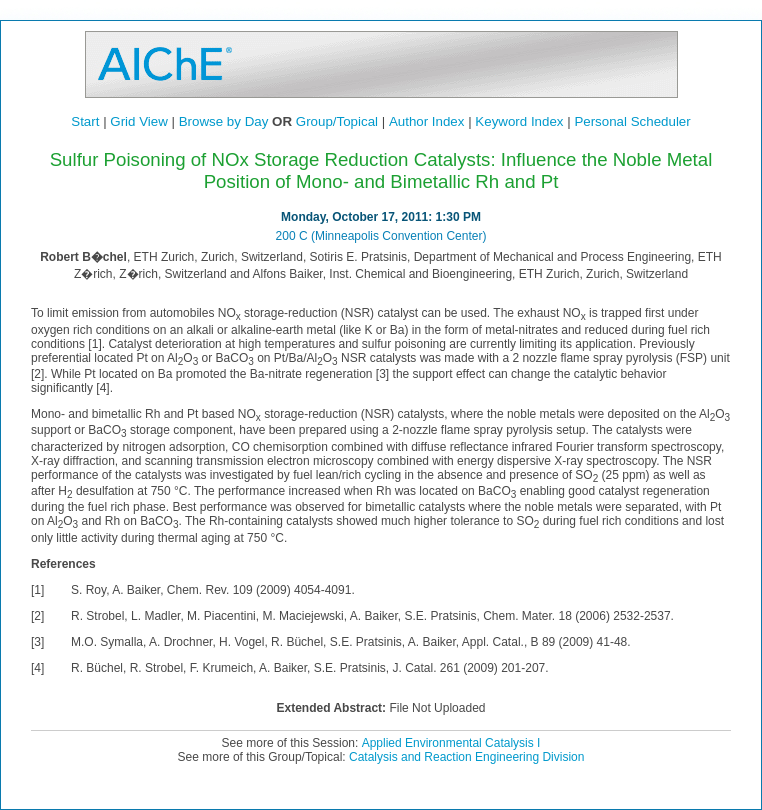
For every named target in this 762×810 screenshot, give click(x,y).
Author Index (427, 121)
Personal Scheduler (632, 121)
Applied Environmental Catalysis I (451, 743)
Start (85, 121)
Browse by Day (224, 121)
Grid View (139, 121)
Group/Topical (337, 121)
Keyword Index (519, 121)
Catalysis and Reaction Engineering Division (466, 757)
